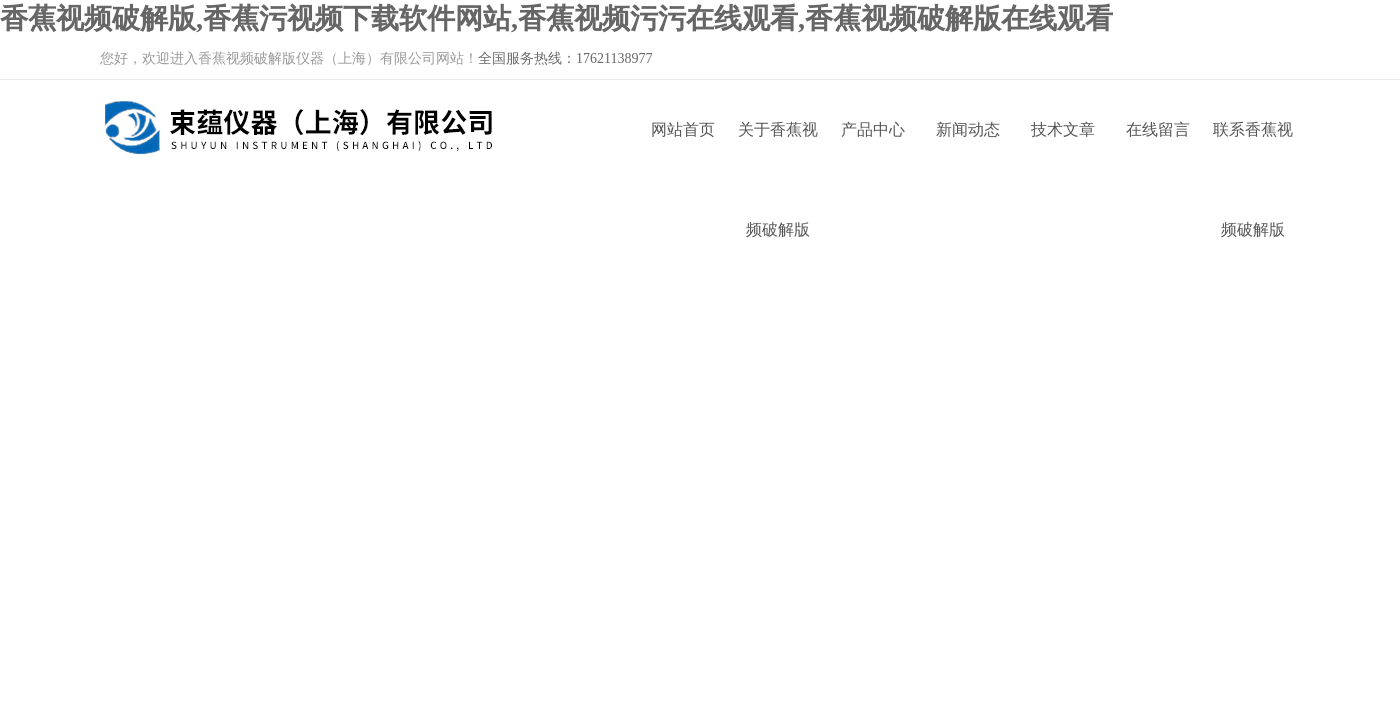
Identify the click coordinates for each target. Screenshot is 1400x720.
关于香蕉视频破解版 (778, 150)
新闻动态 (968, 129)
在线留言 (1158, 129)
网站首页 (683, 129)
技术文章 (1063, 129)
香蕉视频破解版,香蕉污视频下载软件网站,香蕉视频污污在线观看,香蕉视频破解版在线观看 (556, 18)
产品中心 (873, 129)
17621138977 (614, 58)
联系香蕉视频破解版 (1253, 150)
